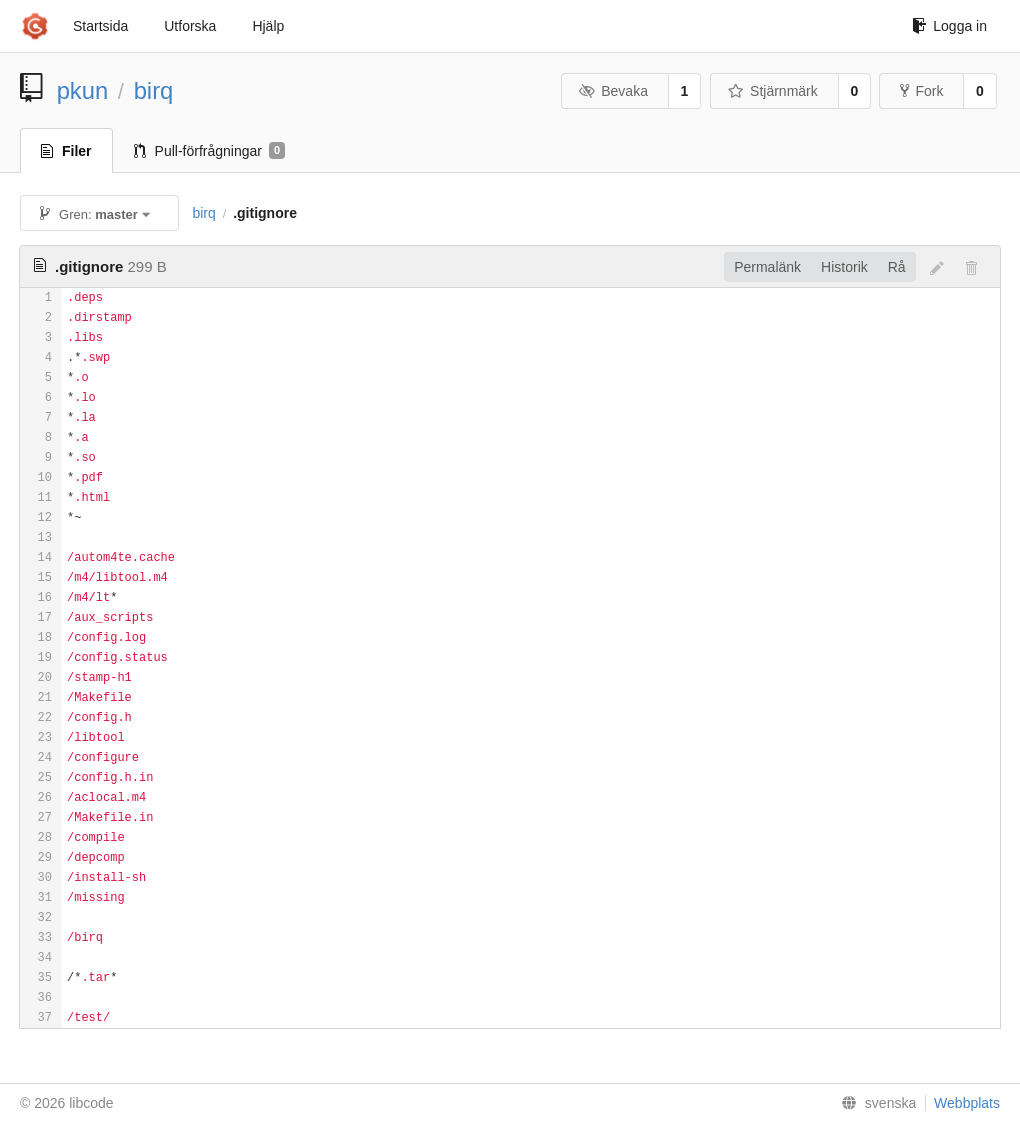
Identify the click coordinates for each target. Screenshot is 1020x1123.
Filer (66, 151)
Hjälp (268, 26)
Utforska (190, 26)
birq (154, 90)
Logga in (949, 26)
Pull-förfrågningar (210, 151)
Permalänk (767, 267)
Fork (921, 91)
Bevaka (613, 91)
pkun (83, 90)
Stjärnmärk (773, 91)
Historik (844, 267)
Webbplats (967, 1103)
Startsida (100, 26)
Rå (897, 267)
